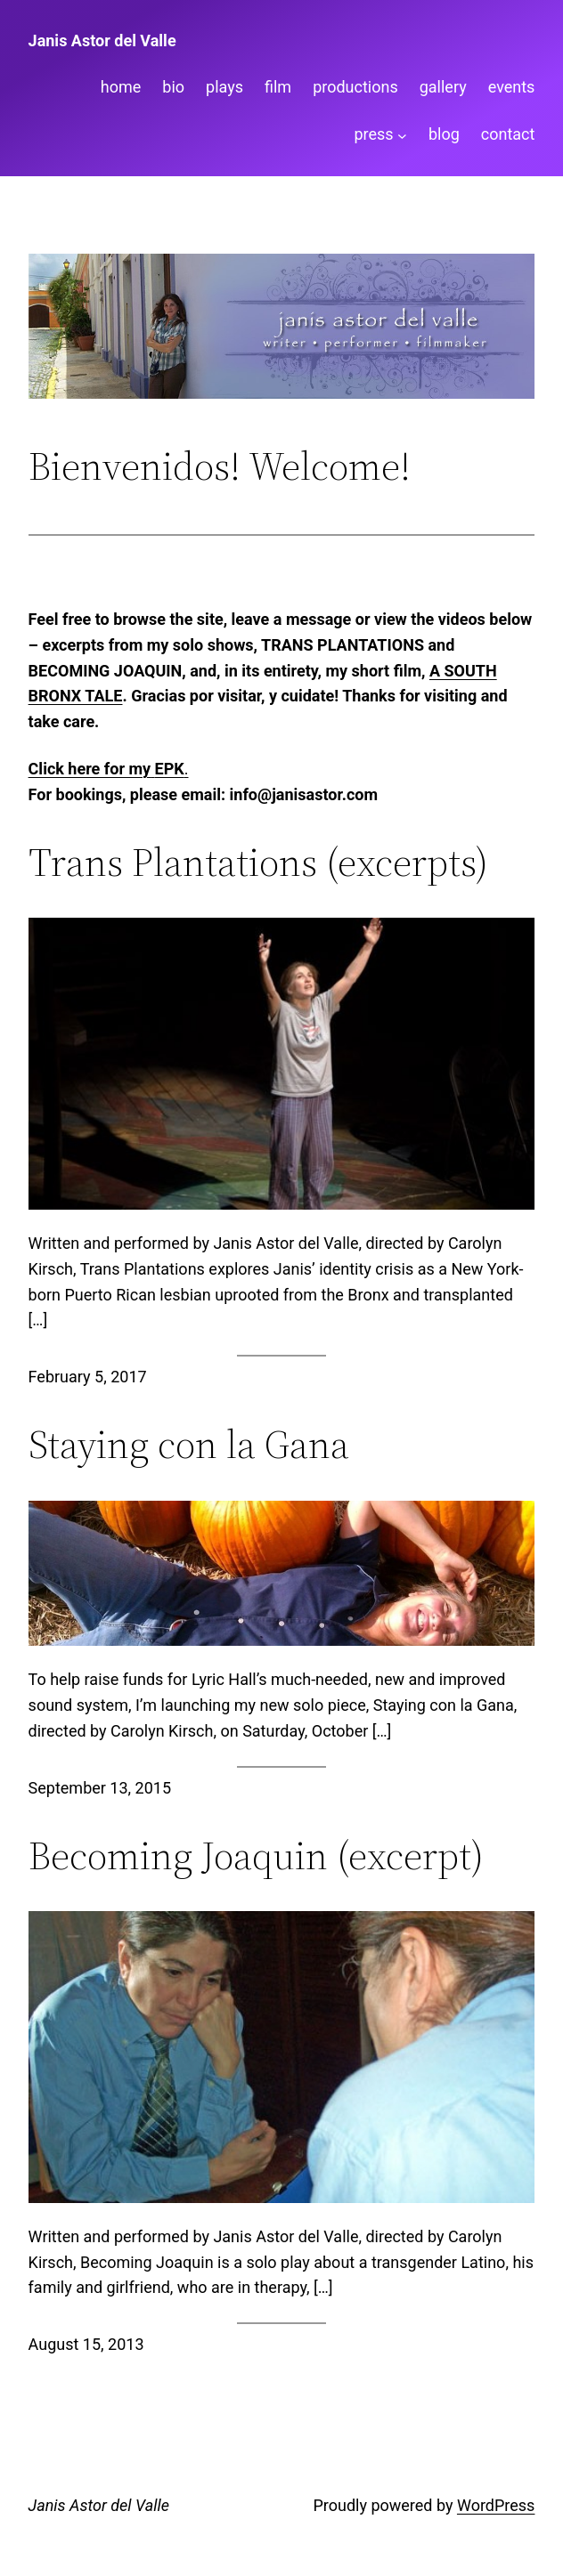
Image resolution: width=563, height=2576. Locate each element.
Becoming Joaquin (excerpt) (256, 1856)
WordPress (495, 2505)
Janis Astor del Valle (102, 40)
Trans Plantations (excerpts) (258, 863)
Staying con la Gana (189, 1445)
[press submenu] (402, 135)
